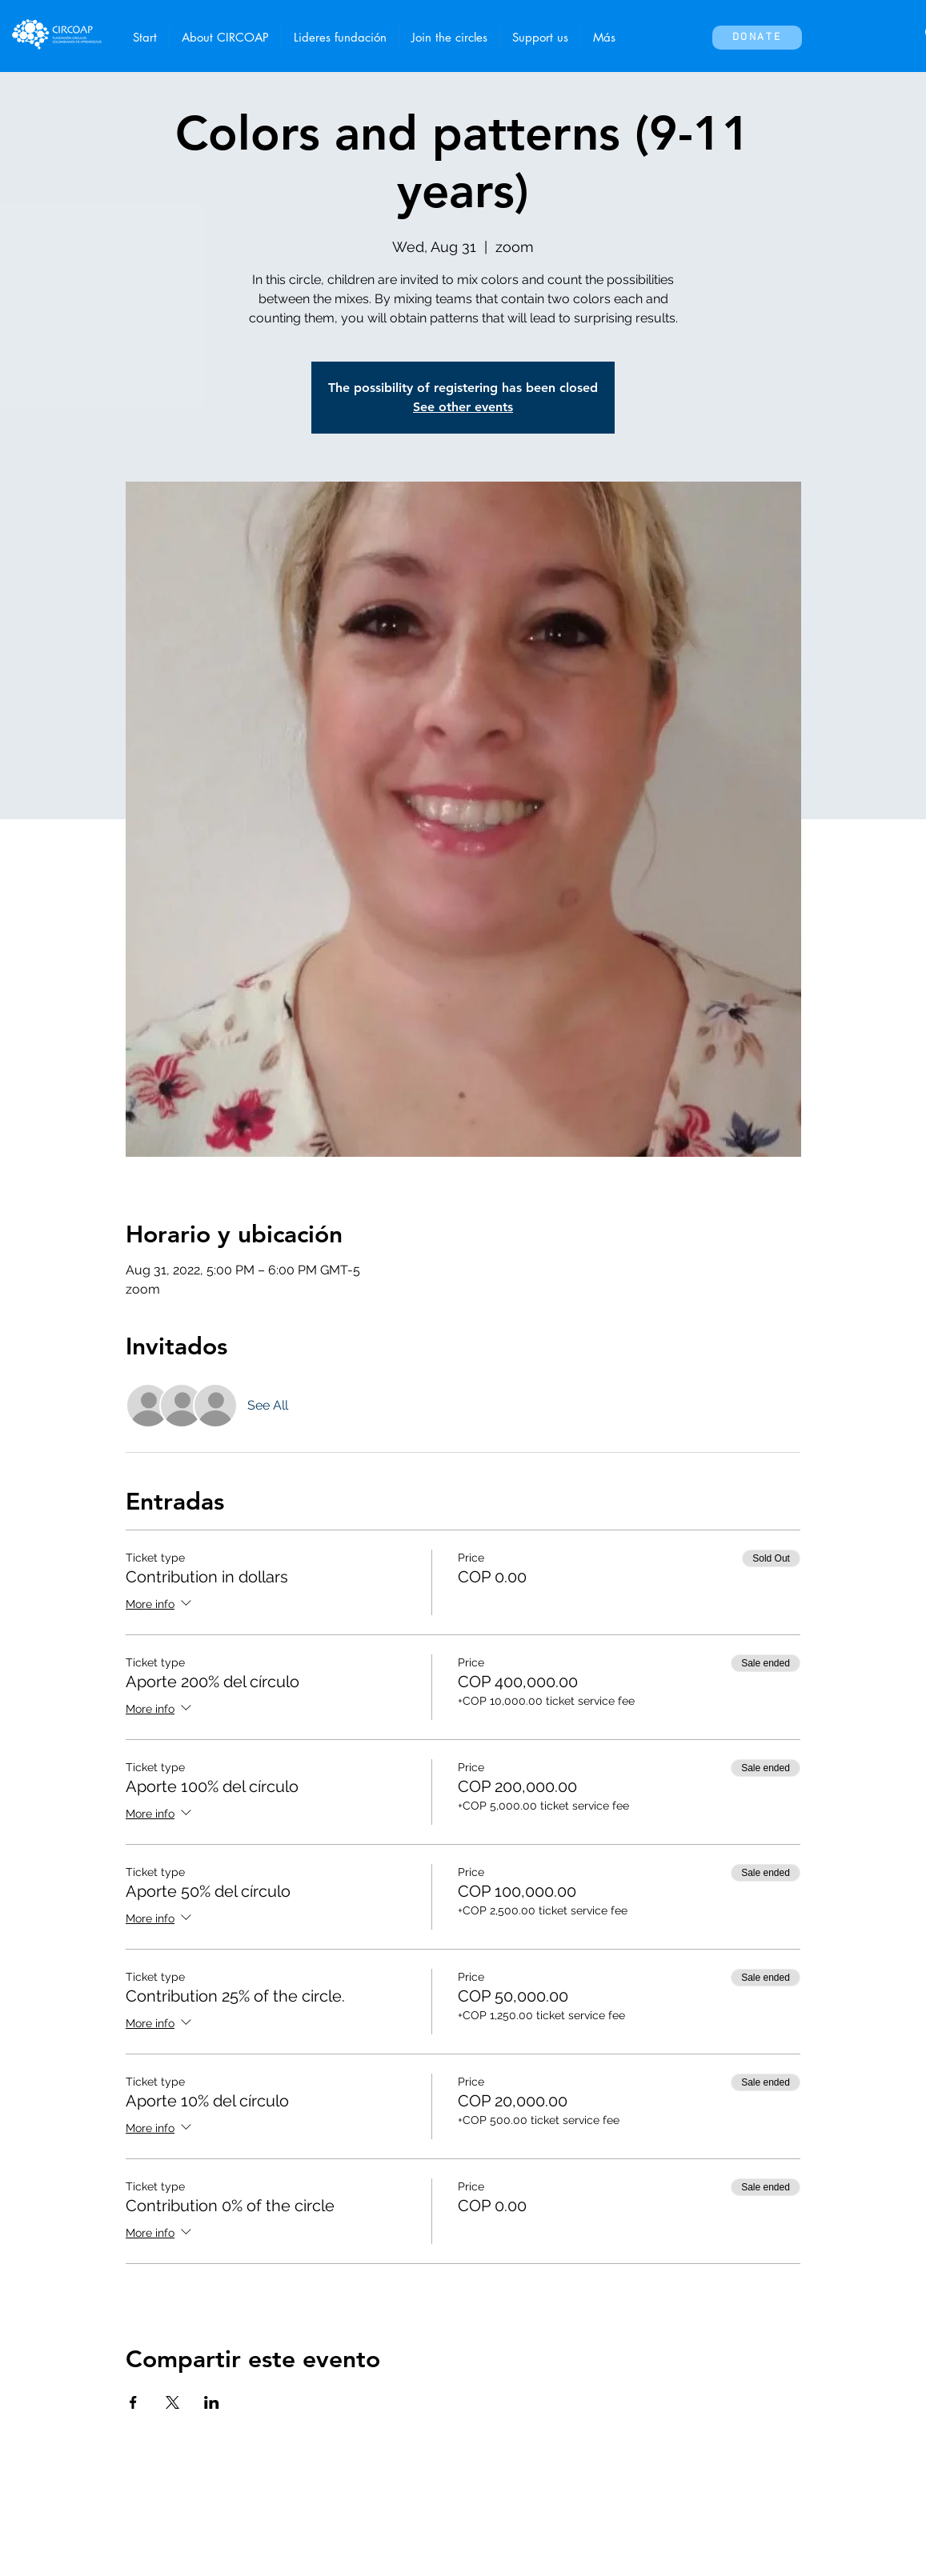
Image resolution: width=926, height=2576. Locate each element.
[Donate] (757, 38)
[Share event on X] (172, 2402)
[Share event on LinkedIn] (211, 2402)
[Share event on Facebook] (133, 2402)
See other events (463, 406)
